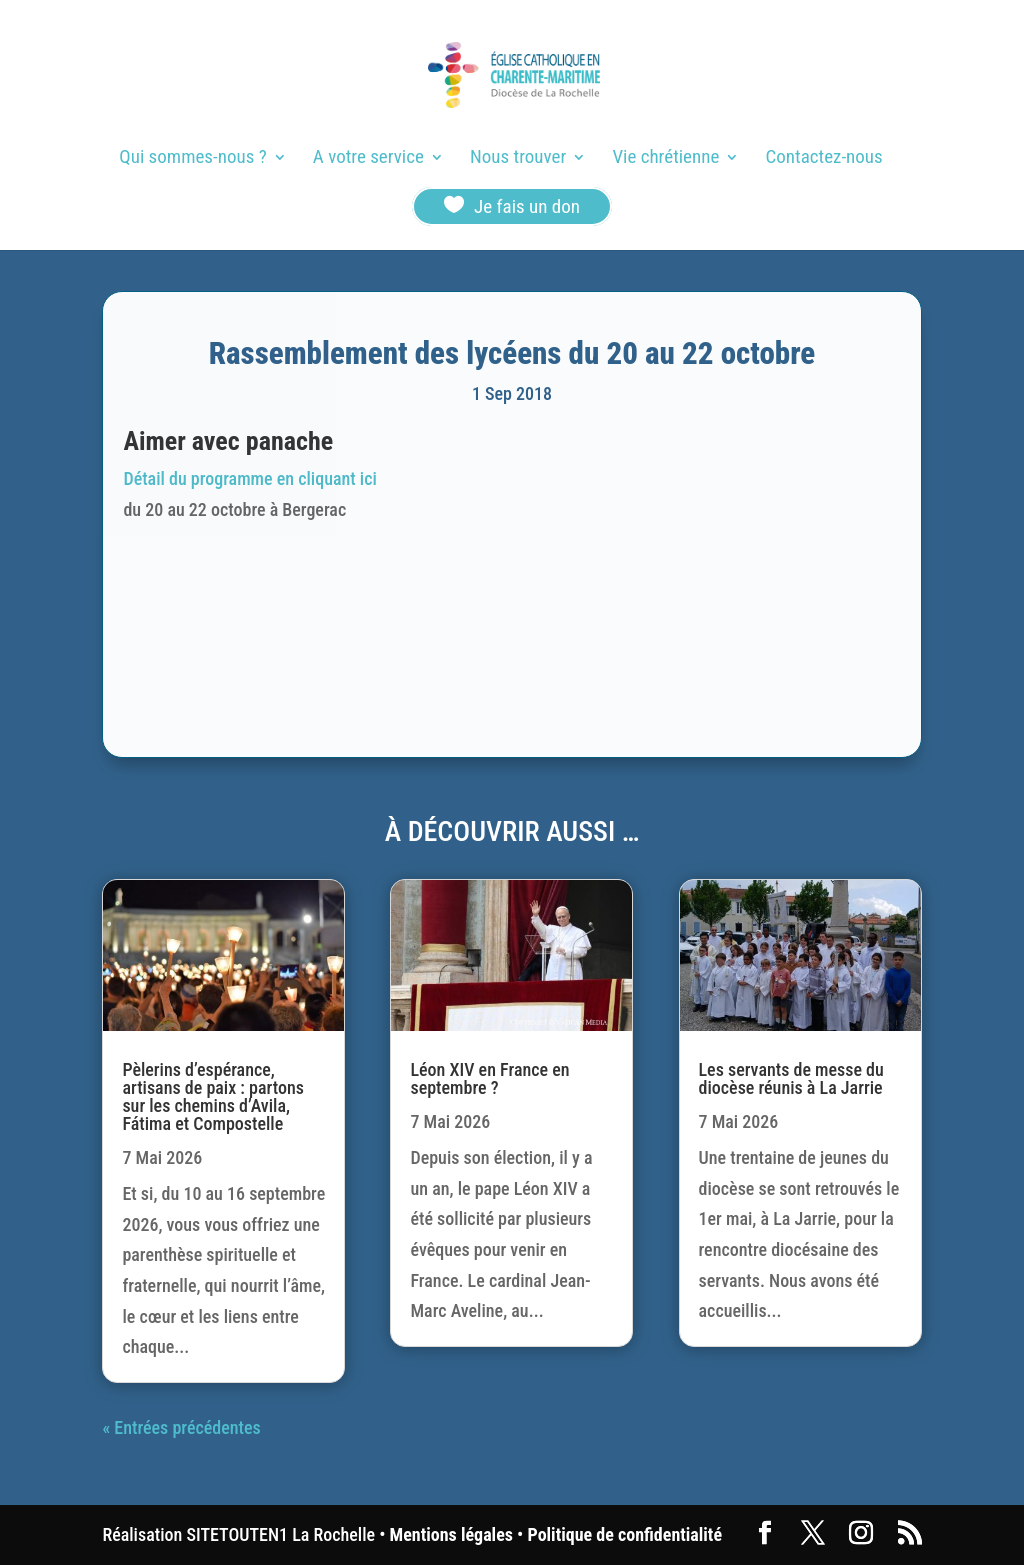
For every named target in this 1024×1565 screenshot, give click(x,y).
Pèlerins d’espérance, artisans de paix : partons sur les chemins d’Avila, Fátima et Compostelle (213, 1096)
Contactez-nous (824, 159)
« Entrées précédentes (181, 1427)
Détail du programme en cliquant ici (249, 478)
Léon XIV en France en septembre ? (489, 1078)
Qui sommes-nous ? (192, 159)
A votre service (368, 159)
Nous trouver (518, 159)
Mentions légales (451, 1534)
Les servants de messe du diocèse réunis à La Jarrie (791, 1078)
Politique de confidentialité (625, 1534)
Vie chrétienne (665, 159)
